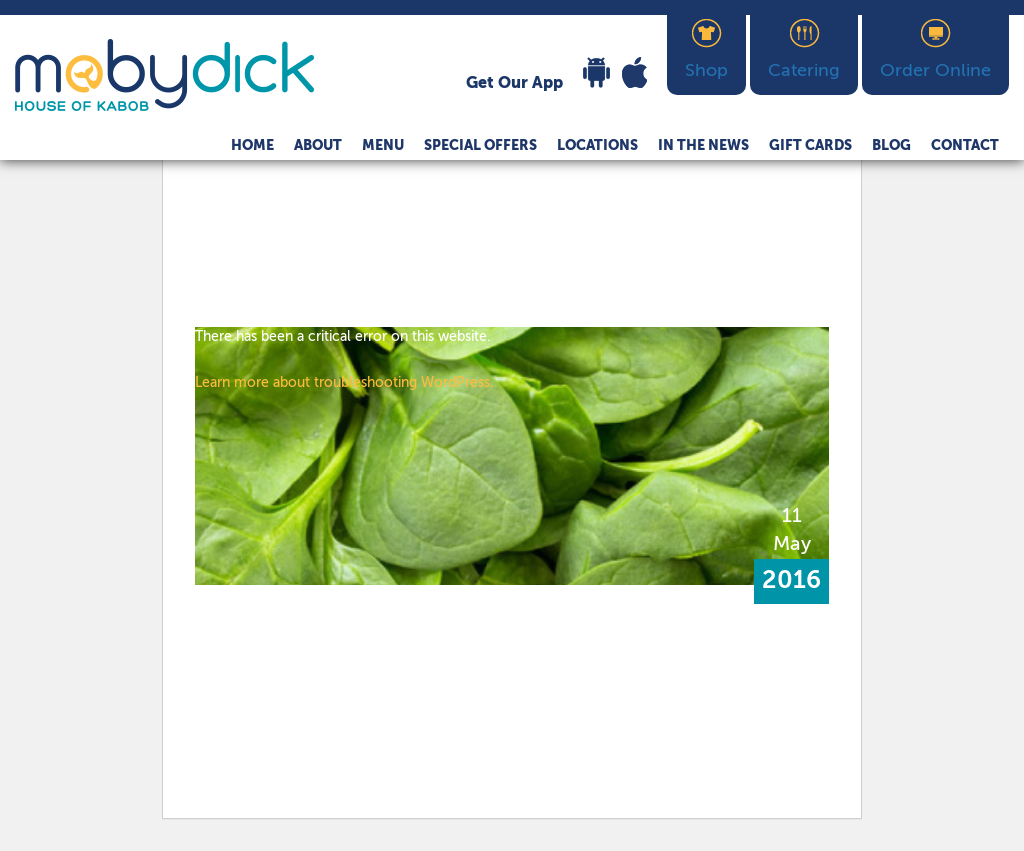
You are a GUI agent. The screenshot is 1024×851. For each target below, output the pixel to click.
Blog (891, 146)
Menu (383, 146)
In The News (703, 146)
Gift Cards (810, 146)
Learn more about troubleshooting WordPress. (344, 383)
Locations (597, 146)
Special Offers (480, 146)
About (318, 146)
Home (252, 146)
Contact (965, 146)
